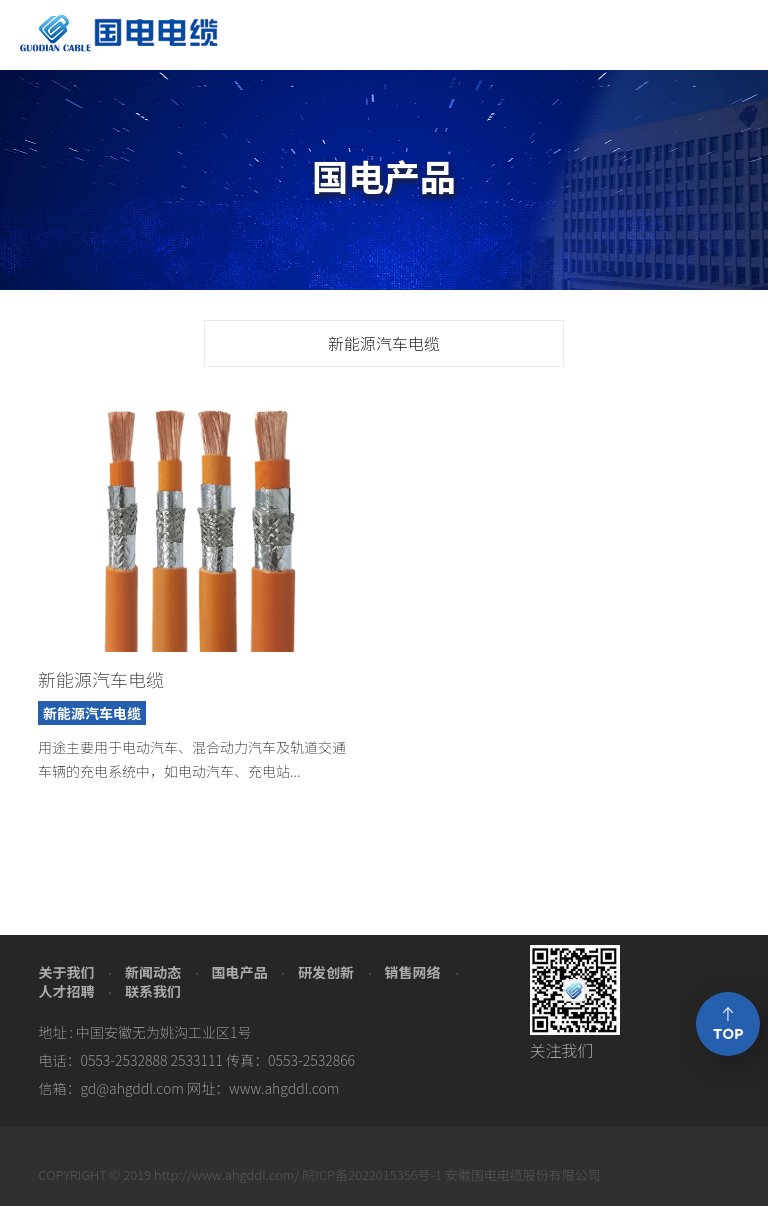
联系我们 (153, 991)
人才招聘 (66, 991)
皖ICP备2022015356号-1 (371, 1174)
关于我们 (66, 972)
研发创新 (326, 972)
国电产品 (239, 972)
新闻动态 (153, 972)
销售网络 (413, 972)
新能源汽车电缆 (384, 343)
